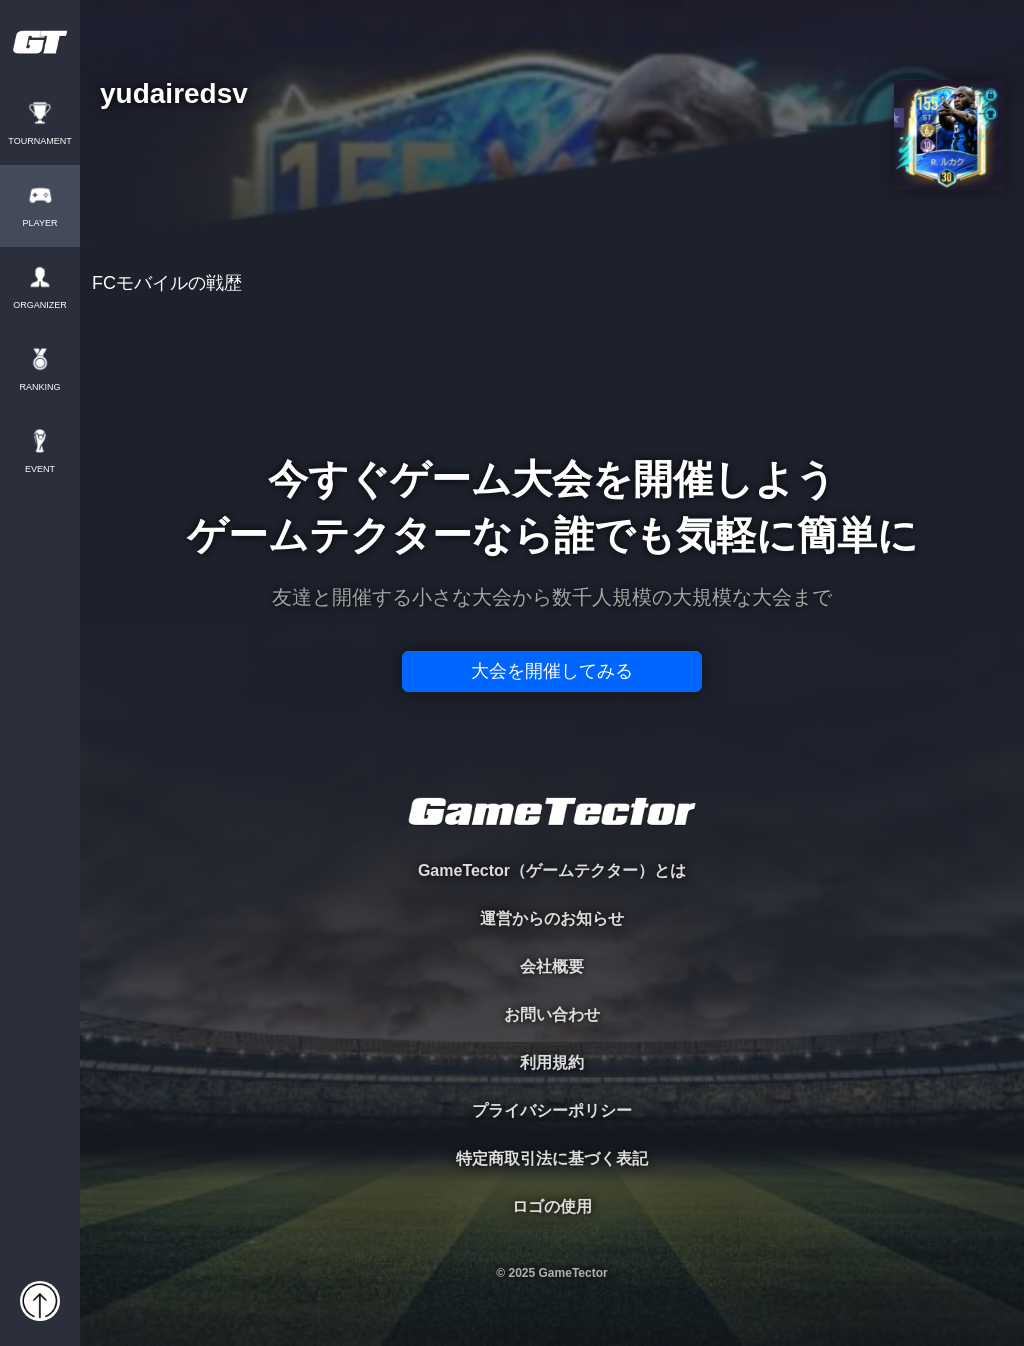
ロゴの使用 (552, 1206)
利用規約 (552, 1062)
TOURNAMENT (39, 141)
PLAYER (40, 223)
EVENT (40, 469)
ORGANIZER (40, 305)
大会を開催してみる (552, 671)
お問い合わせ (552, 1014)
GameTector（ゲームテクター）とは (552, 870)
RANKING (39, 387)
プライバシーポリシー (552, 1110)
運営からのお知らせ (552, 918)
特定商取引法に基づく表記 (552, 1158)
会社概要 (552, 966)
